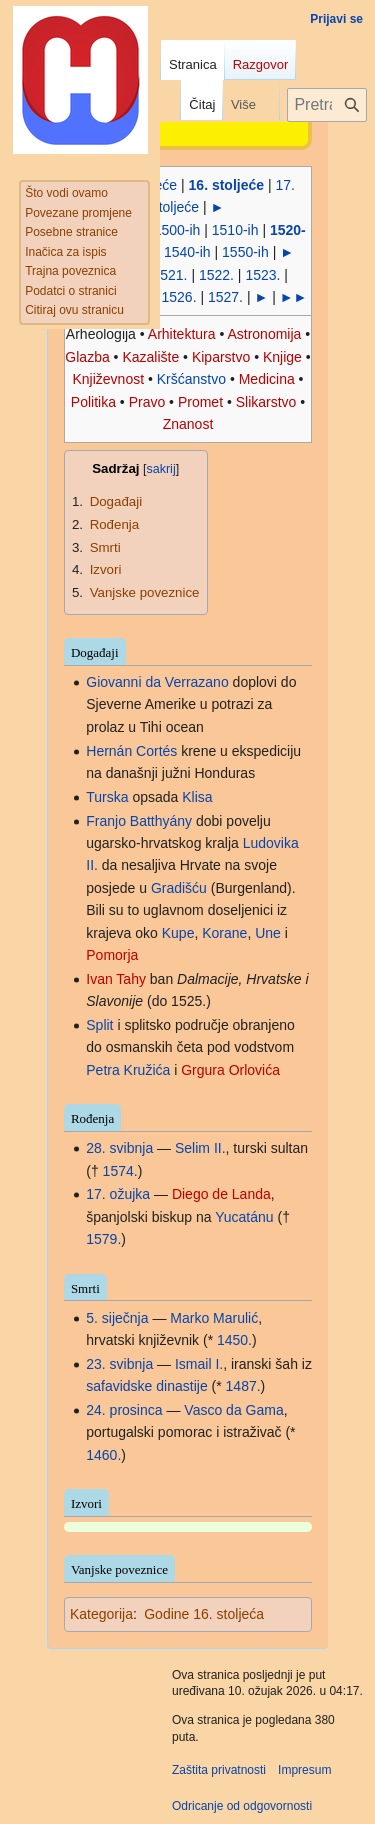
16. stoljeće (227, 185)
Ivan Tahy (116, 979)
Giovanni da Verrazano (157, 682)
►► (294, 297)
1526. (179, 297)
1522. (216, 275)
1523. (262, 275)
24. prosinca (124, 1410)
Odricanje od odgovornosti (242, 1806)
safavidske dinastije (146, 1386)
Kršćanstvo (191, 379)
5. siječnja (117, 1318)
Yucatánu (244, 1217)
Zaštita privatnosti (219, 1770)
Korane (224, 933)
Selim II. (200, 1148)
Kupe (178, 933)
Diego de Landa (221, 1194)
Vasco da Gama (233, 1410)
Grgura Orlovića (230, 1070)
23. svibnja (119, 1364)
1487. (243, 1386)
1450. (234, 1340)
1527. (225, 297)
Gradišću (179, 888)
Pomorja (112, 955)
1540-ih (187, 252)
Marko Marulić (214, 1318)
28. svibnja (119, 1148)
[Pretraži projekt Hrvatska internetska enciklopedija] (327, 105)
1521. (169, 275)
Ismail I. (199, 1364)
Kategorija (101, 1614)
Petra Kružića (128, 1070)
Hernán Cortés (131, 751)
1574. (120, 1171)
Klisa (197, 797)
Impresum (304, 1770)
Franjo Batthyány (139, 821)
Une (268, 933)
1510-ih (235, 230)
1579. (103, 1239)
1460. (103, 1455)
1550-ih (245, 252)
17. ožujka (118, 1194)
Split (99, 1025)
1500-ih (177, 230)
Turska (107, 797)
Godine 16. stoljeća (204, 1614)
